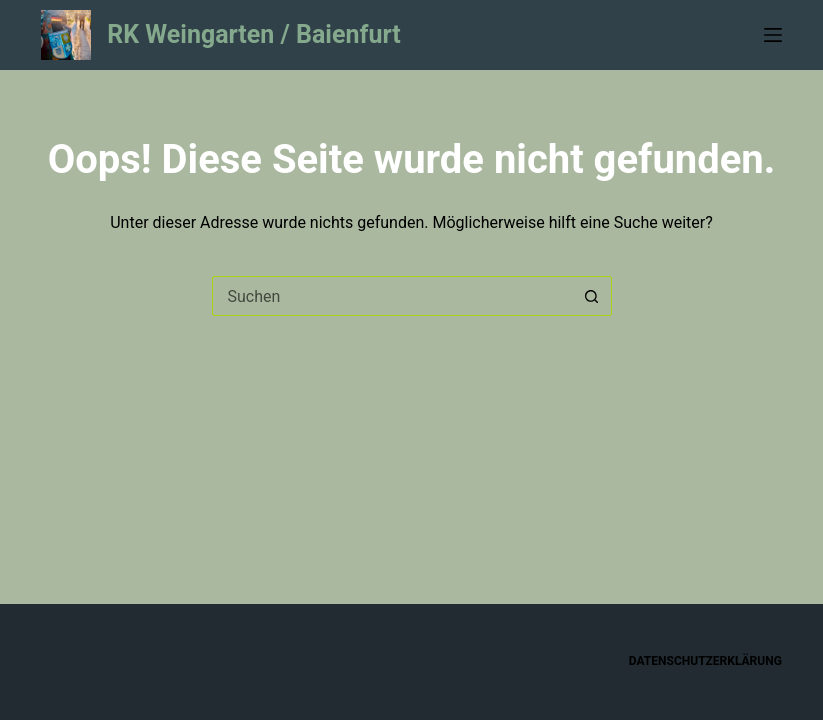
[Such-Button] (592, 296)
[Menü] (773, 35)
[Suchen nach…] (392, 296)
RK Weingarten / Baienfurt (254, 34)
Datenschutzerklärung (705, 661)
